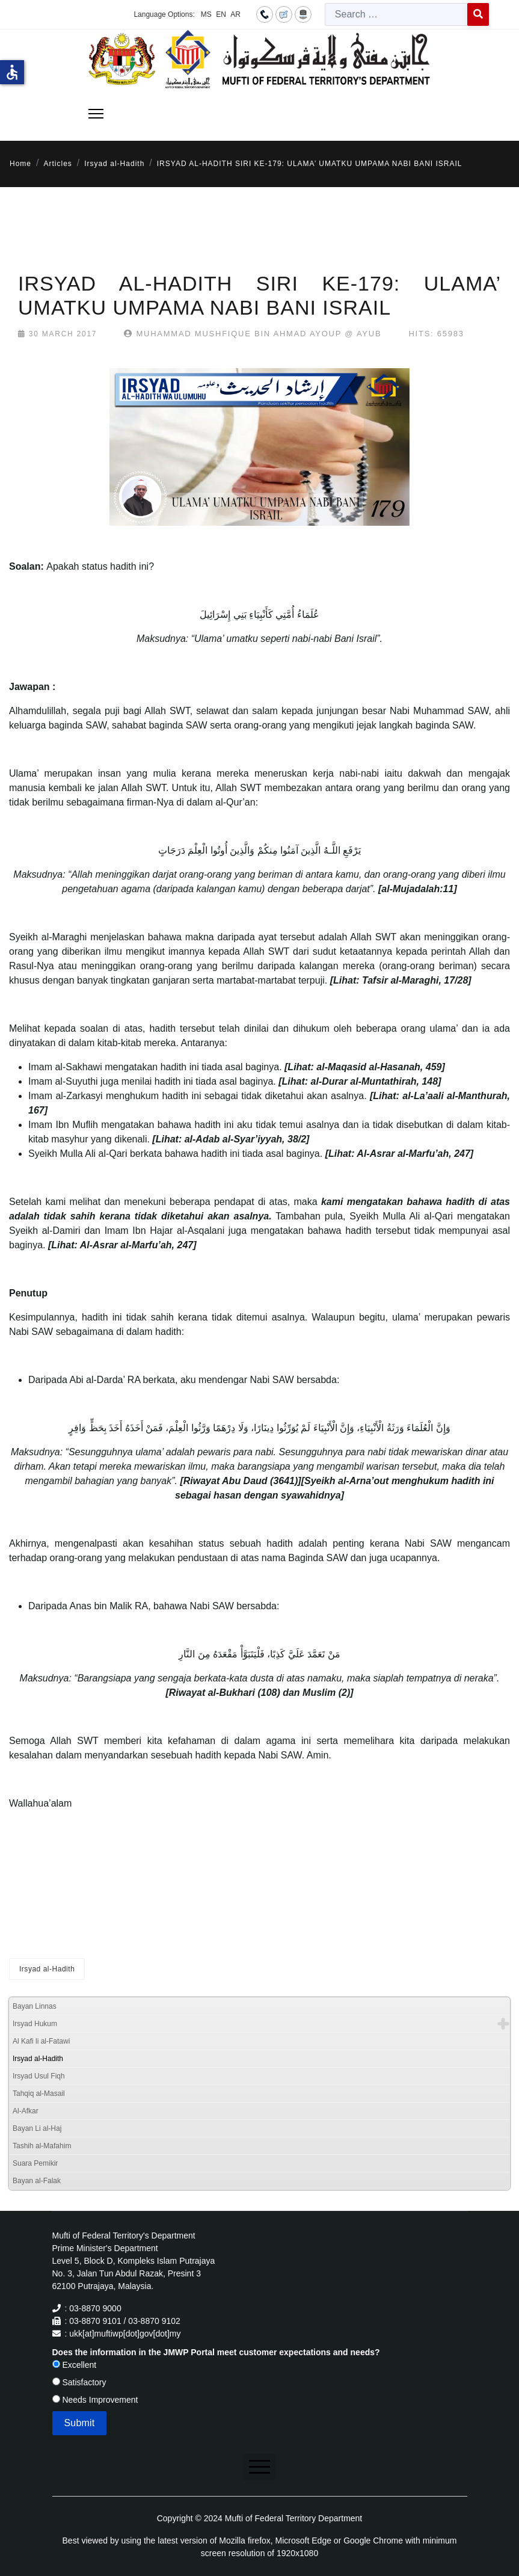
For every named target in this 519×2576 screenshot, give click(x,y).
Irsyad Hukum (35, 2024)
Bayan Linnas (35, 2006)
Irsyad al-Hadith (47, 1969)
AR (235, 14)
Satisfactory (79, 2382)
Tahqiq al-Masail (39, 2093)
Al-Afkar (25, 2111)
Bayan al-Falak (37, 2181)
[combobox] (396, 14)
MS (206, 14)
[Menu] (95, 114)
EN (221, 14)
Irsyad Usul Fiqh (39, 2076)
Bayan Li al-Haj (37, 2128)
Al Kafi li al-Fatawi (41, 2041)
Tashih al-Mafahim (42, 2146)
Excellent (74, 2365)
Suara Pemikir (35, 2163)
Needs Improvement (95, 2400)
